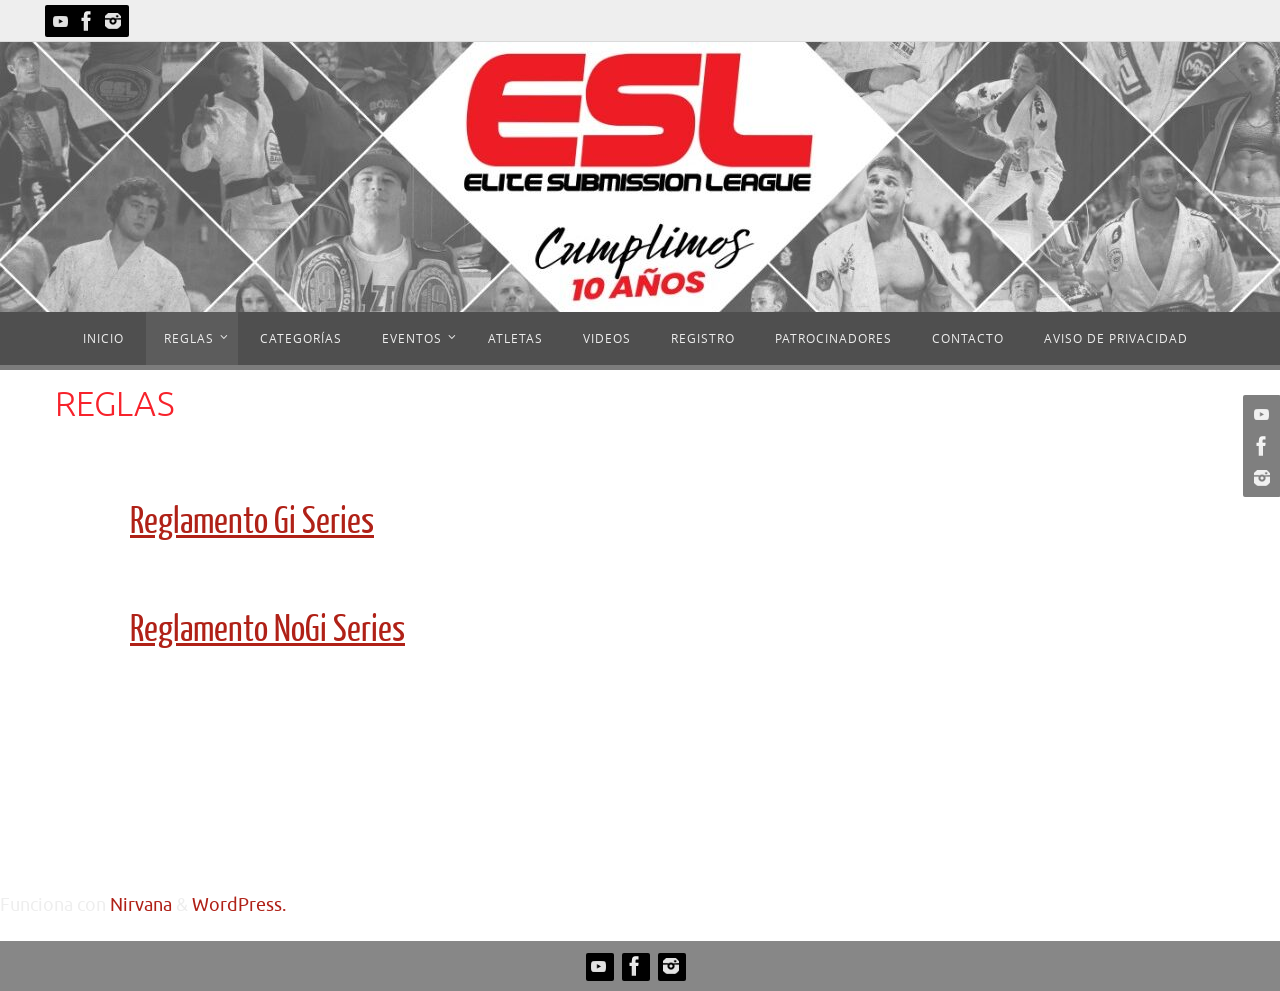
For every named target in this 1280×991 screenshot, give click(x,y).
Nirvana (141, 905)
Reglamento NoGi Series (267, 630)
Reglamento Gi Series (252, 522)
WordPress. (239, 905)
